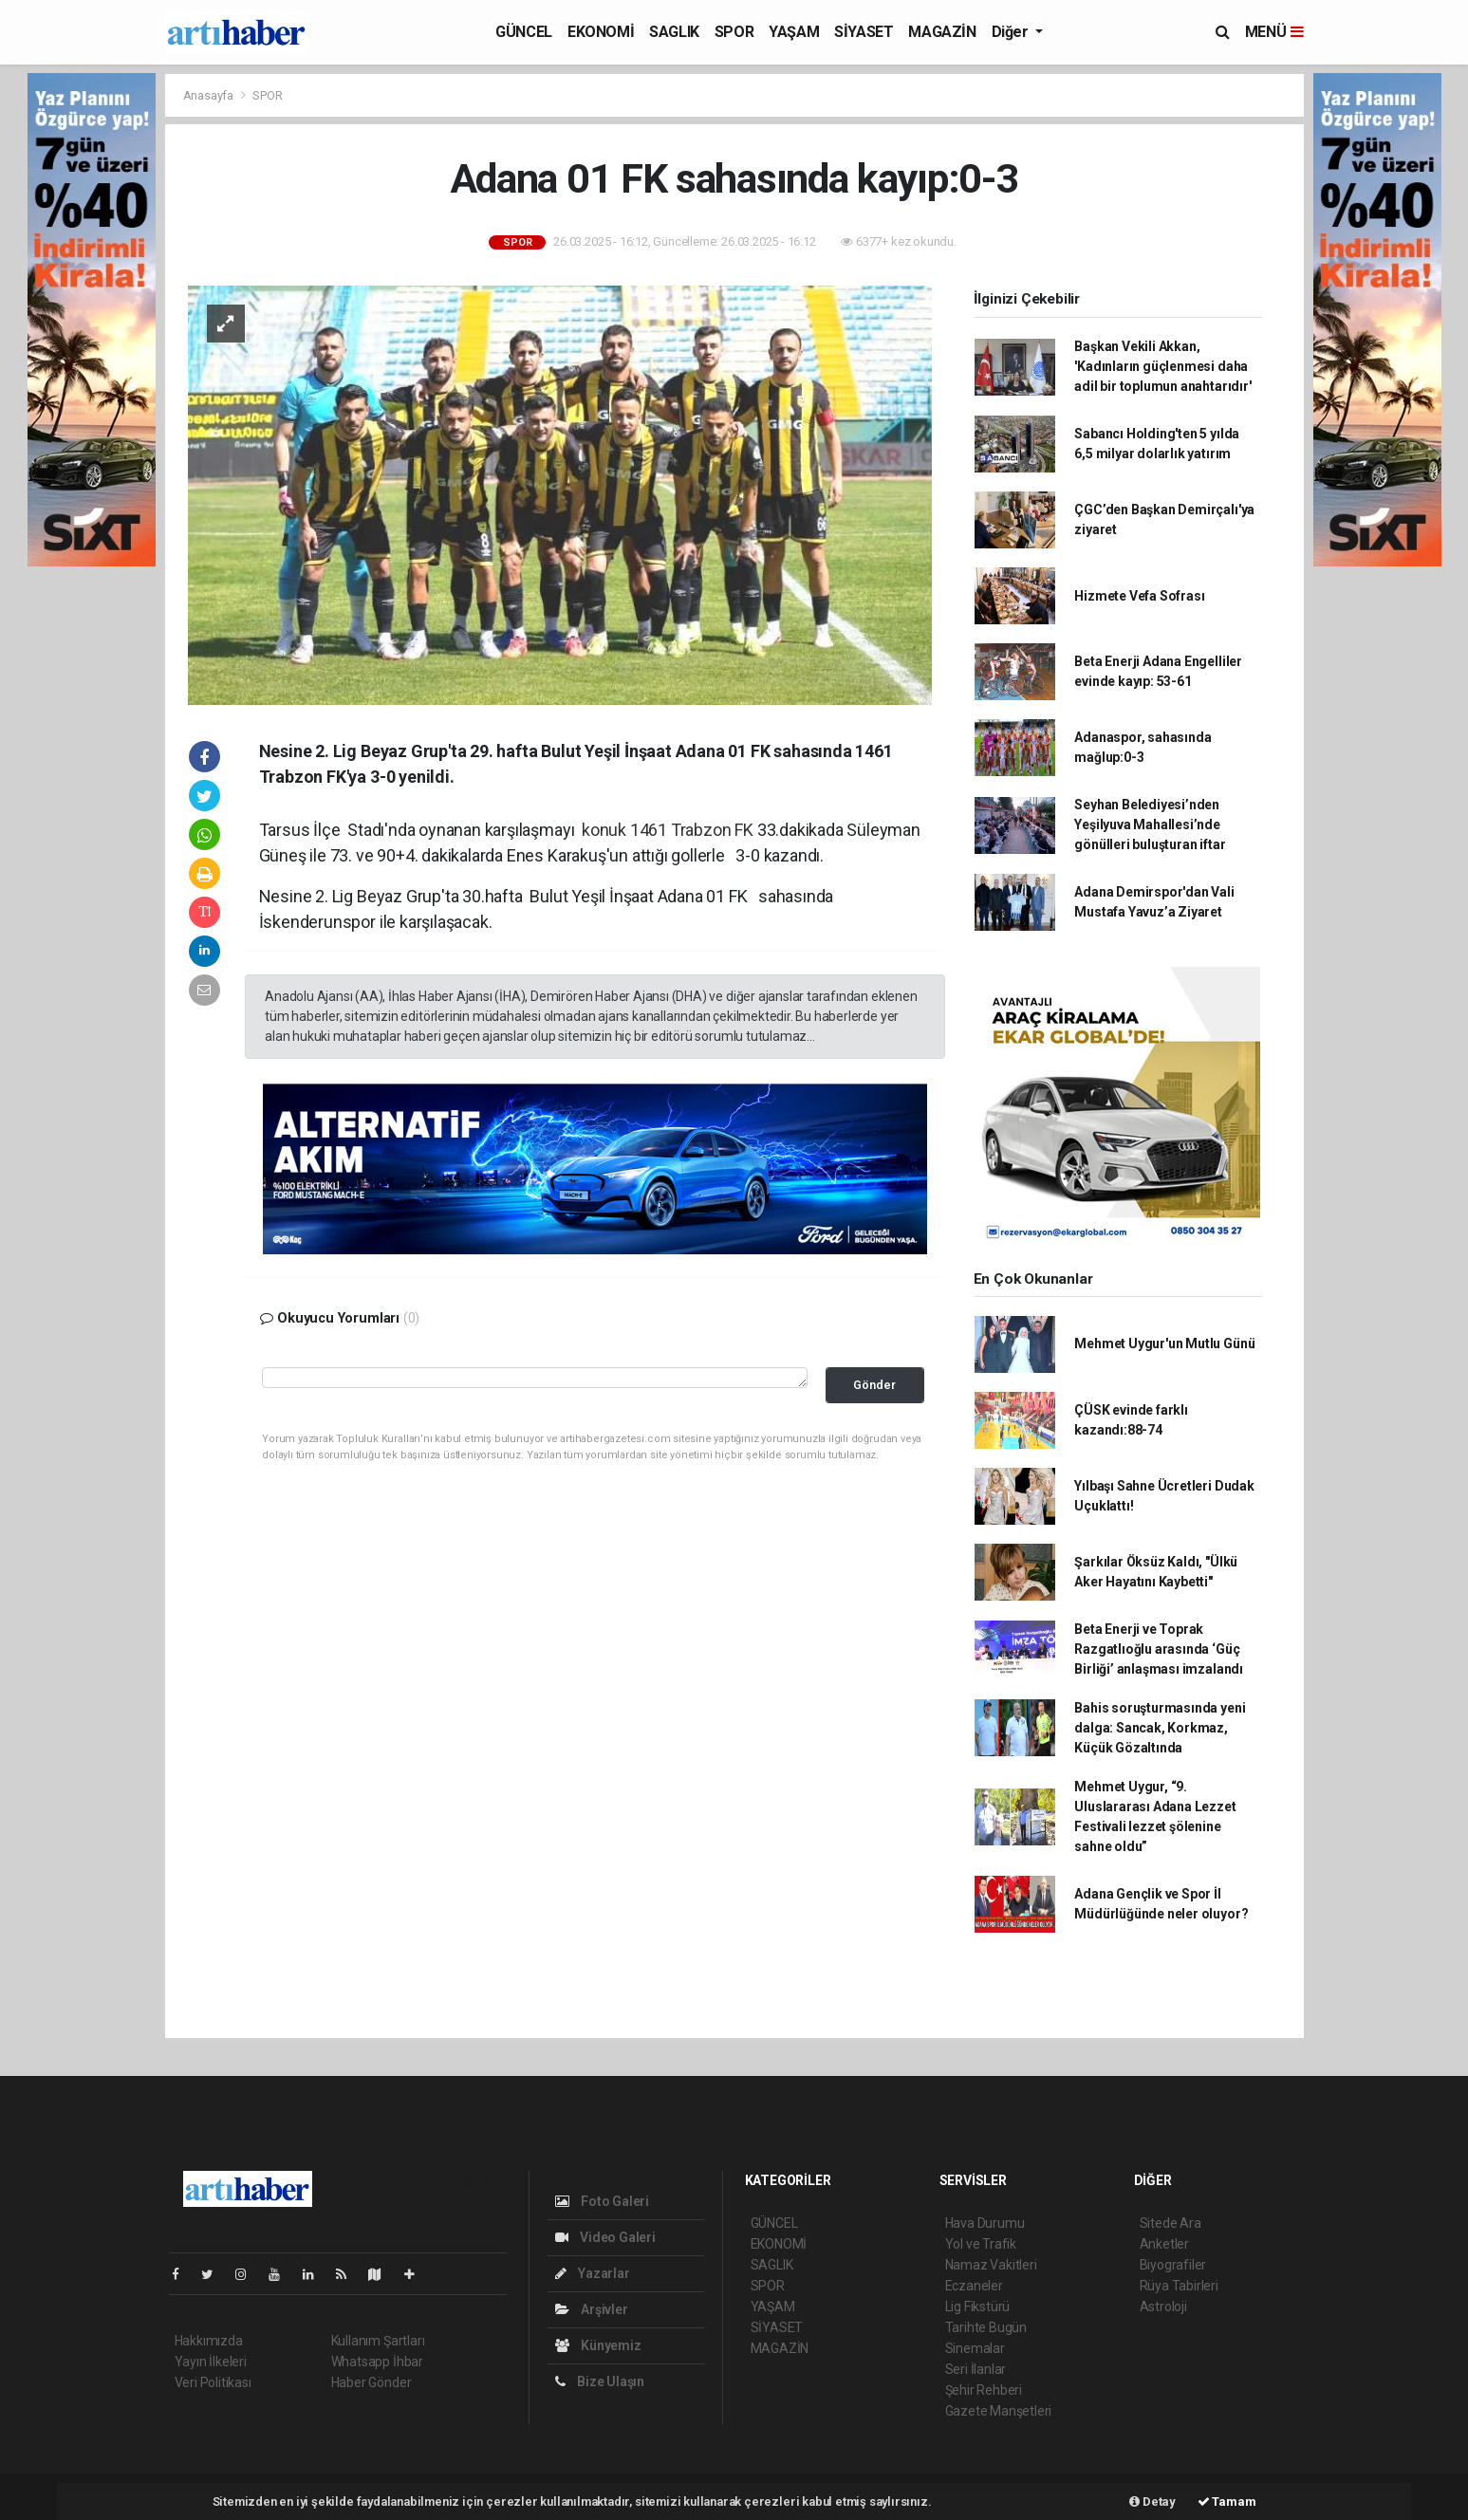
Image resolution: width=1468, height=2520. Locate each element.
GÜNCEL (523, 32)
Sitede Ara (1170, 2223)
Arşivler (591, 2309)
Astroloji (1163, 2306)
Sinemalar (975, 2348)
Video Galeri (605, 2237)
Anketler (1164, 2243)
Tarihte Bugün (986, 2327)
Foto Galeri (602, 2201)
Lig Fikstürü (978, 2306)
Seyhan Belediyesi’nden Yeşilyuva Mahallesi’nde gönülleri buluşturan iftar (1149, 824)
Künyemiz (598, 2345)
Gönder (874, 1385)
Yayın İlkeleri (211, 2361)
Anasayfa (209, 95)
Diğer (1012, 32)
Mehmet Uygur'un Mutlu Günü (1164, 1343)
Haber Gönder (371, 2382)
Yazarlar (592, 2273)
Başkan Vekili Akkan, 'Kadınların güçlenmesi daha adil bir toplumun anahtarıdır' (1162, 366)
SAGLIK (674, 32)
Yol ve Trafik (981, 2243)
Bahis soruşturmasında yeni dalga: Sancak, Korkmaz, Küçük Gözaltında (1159, 1727)
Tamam (1227, 2501)
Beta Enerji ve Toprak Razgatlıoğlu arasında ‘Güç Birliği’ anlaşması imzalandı (1158, 1649)
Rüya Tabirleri (1179, 2285)
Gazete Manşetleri (998, 2410)
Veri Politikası (213, 2382)
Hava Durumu (985, 2223)
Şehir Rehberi (984, 2390)
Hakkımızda (209, 2340)
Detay (1152, 2501)
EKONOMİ (600, 32)
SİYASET (863, 32)
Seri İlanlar (976, 2369)
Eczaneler (974, 2285)
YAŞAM (794, 32)
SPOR (734, 32)
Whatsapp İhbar (377, 2361)
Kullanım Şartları (378, 2340)
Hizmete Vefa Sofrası (1139, 595)
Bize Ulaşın (600, 2381)
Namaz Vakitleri (991, 2264)
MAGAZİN (942, 32)
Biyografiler (1173, 2264)
